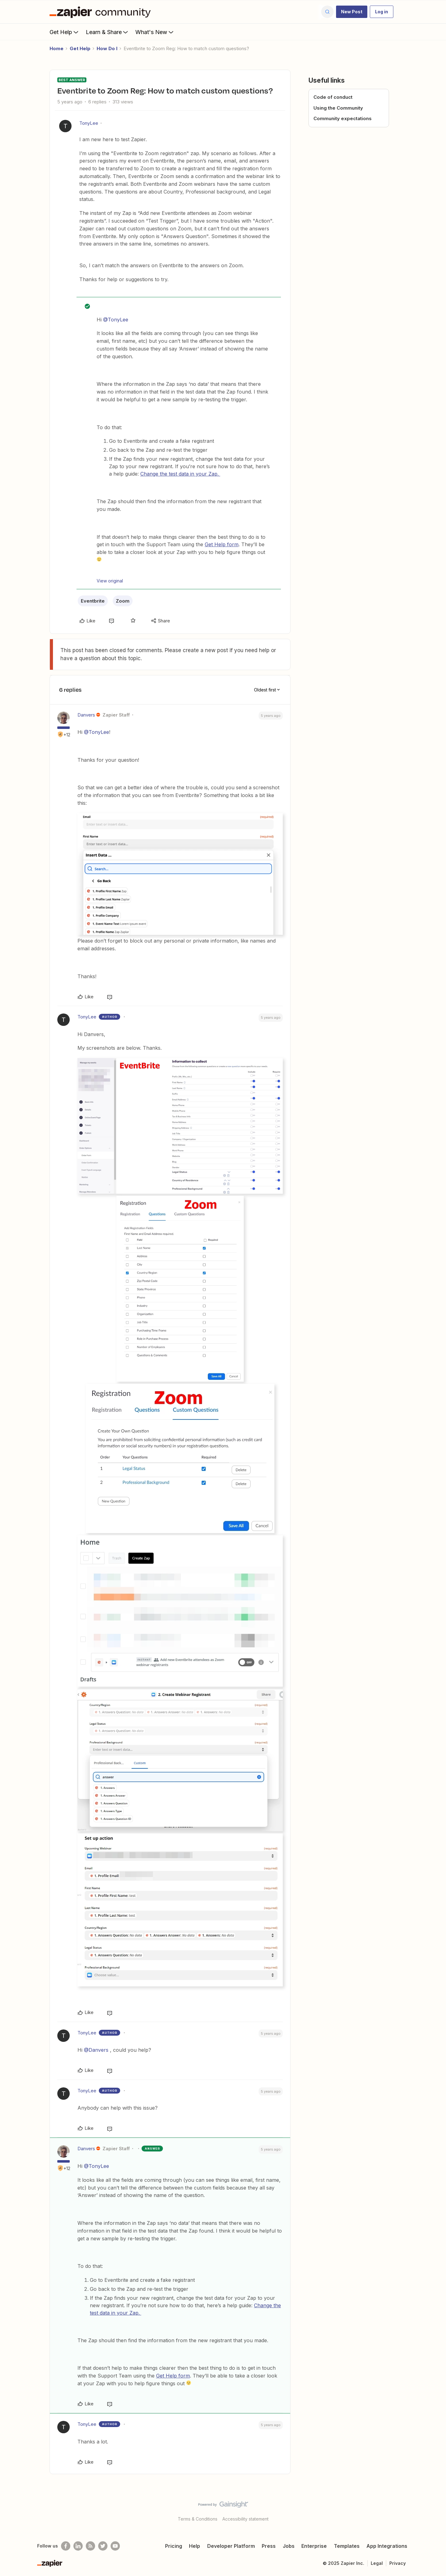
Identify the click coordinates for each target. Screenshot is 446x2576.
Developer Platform (231, 2546)
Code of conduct (332, 97)
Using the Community (338, 108)
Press (269, 2546)
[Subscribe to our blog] (90, 2546)
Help (194, 2546)
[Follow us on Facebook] (65, 2546)
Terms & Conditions (197, 2519)
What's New (155, 32)
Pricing (173, 2546)
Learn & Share (107, 32)
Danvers (86, 715)
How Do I (107, 48)
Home (56, 48)
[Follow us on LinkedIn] (78, 2546)
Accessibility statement (245, 2519)
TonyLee (88, 123)
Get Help (65, 32)
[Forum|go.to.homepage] (102, 12)
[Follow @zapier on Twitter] (102, 2546)
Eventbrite (93, 601)
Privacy (397, 2563)
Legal (377, 2563)
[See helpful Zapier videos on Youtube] (115, 2546)
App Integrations (386, 2546)
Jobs (289, 2546)
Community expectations (342, 118)
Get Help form (221, 544)
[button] (351, 12)
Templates (347, 2546)
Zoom (122, 601)
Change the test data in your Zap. (180, 474)
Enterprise (314, 2546)
